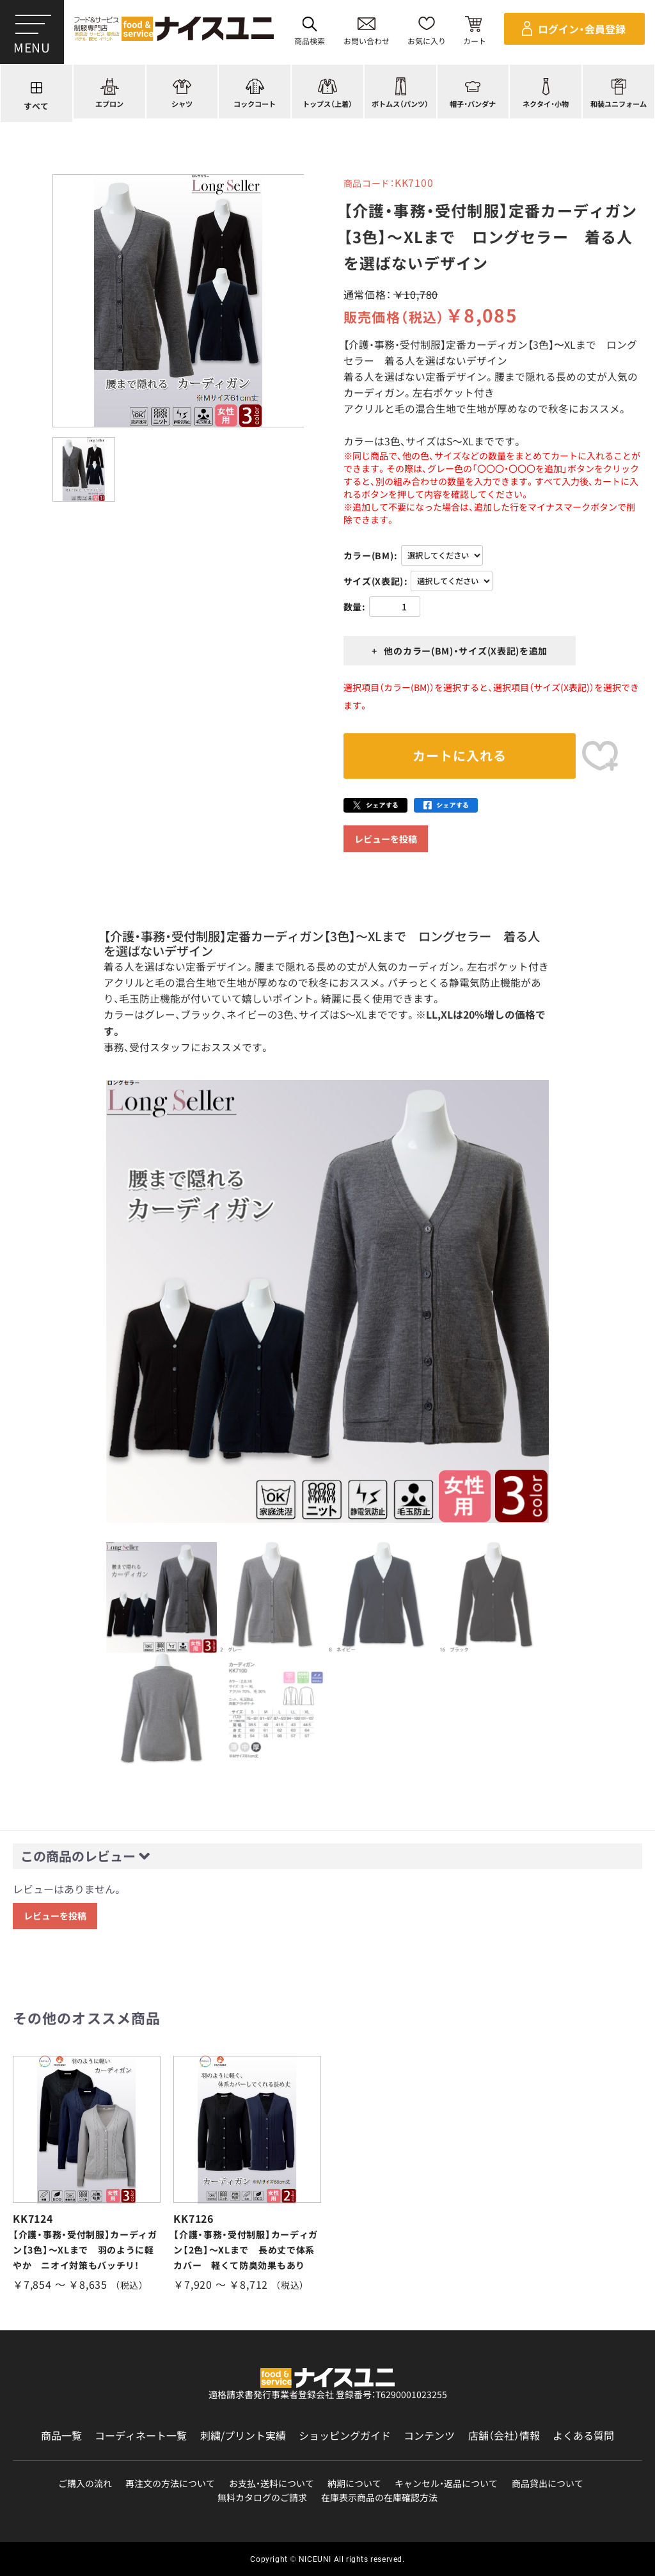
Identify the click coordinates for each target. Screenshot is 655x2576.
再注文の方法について (170, 2483)
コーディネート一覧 (141, 2435)
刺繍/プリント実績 (243, 2435)
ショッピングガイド (345, 2435)
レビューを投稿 (385, 838)
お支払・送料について (271, 2483)
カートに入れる (460, 755)
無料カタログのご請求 (262, 2497)
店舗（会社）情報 (504, 2435)
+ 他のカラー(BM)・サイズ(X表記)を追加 (460, 650)
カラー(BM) (368, 555)
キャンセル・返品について (446, 2483)
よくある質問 (583, 2435)
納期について (354, 2483)
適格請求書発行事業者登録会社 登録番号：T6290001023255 (328, 2394)
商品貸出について (547, 2483)
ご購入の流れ (85, 2483)
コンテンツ (429, 2435)
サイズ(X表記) (373, 580)
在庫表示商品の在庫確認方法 (379, 2497)
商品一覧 (61, 2435)
